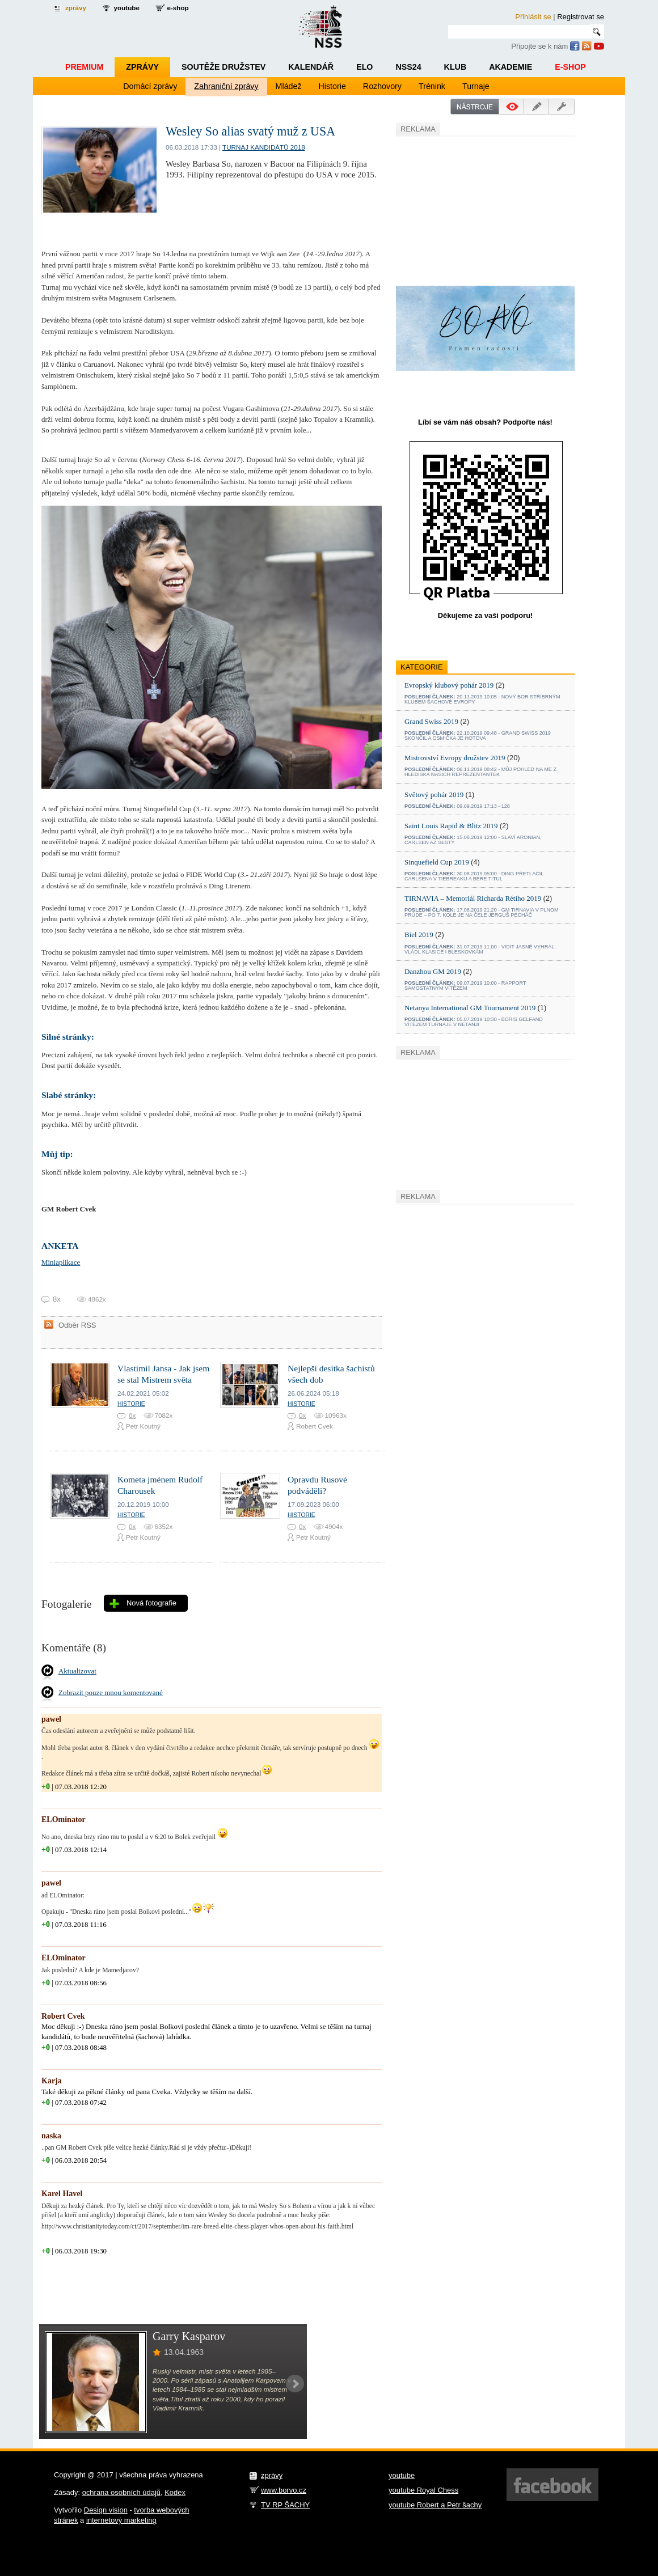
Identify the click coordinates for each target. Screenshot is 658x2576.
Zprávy (142, 66)
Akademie (510, 66)
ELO (364, 66)
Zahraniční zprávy (226, 86)
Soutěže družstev (223, 66)
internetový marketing (121, 2520)
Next (295, 2384)
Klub (455, 66)
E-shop (570, 66)
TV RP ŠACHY (285, 2505)
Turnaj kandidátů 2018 (263, 147)
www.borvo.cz (283, 2490)
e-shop (177, 7)
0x (132, 1415)
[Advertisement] (481, 209)
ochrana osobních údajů (121, 2492)
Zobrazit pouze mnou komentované (110, 1692)
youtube (127, 7)
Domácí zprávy (150, 86)
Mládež (289, 86)
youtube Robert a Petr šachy (435, 2505)
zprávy (75, 7)
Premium (84, 66)
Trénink (432, 86)
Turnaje (476, 86)
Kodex (174, 2492)
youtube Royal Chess (423, 2490)
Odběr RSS (77, 1325)
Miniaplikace (60, 1262)
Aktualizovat (77, 1671)
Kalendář (311, 66)
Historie (332, 86)
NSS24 (408, 66)
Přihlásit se (533, 16)
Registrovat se (580, 16)
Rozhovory (382, 86)
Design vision (106, 2510)
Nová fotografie (151, 1603)
